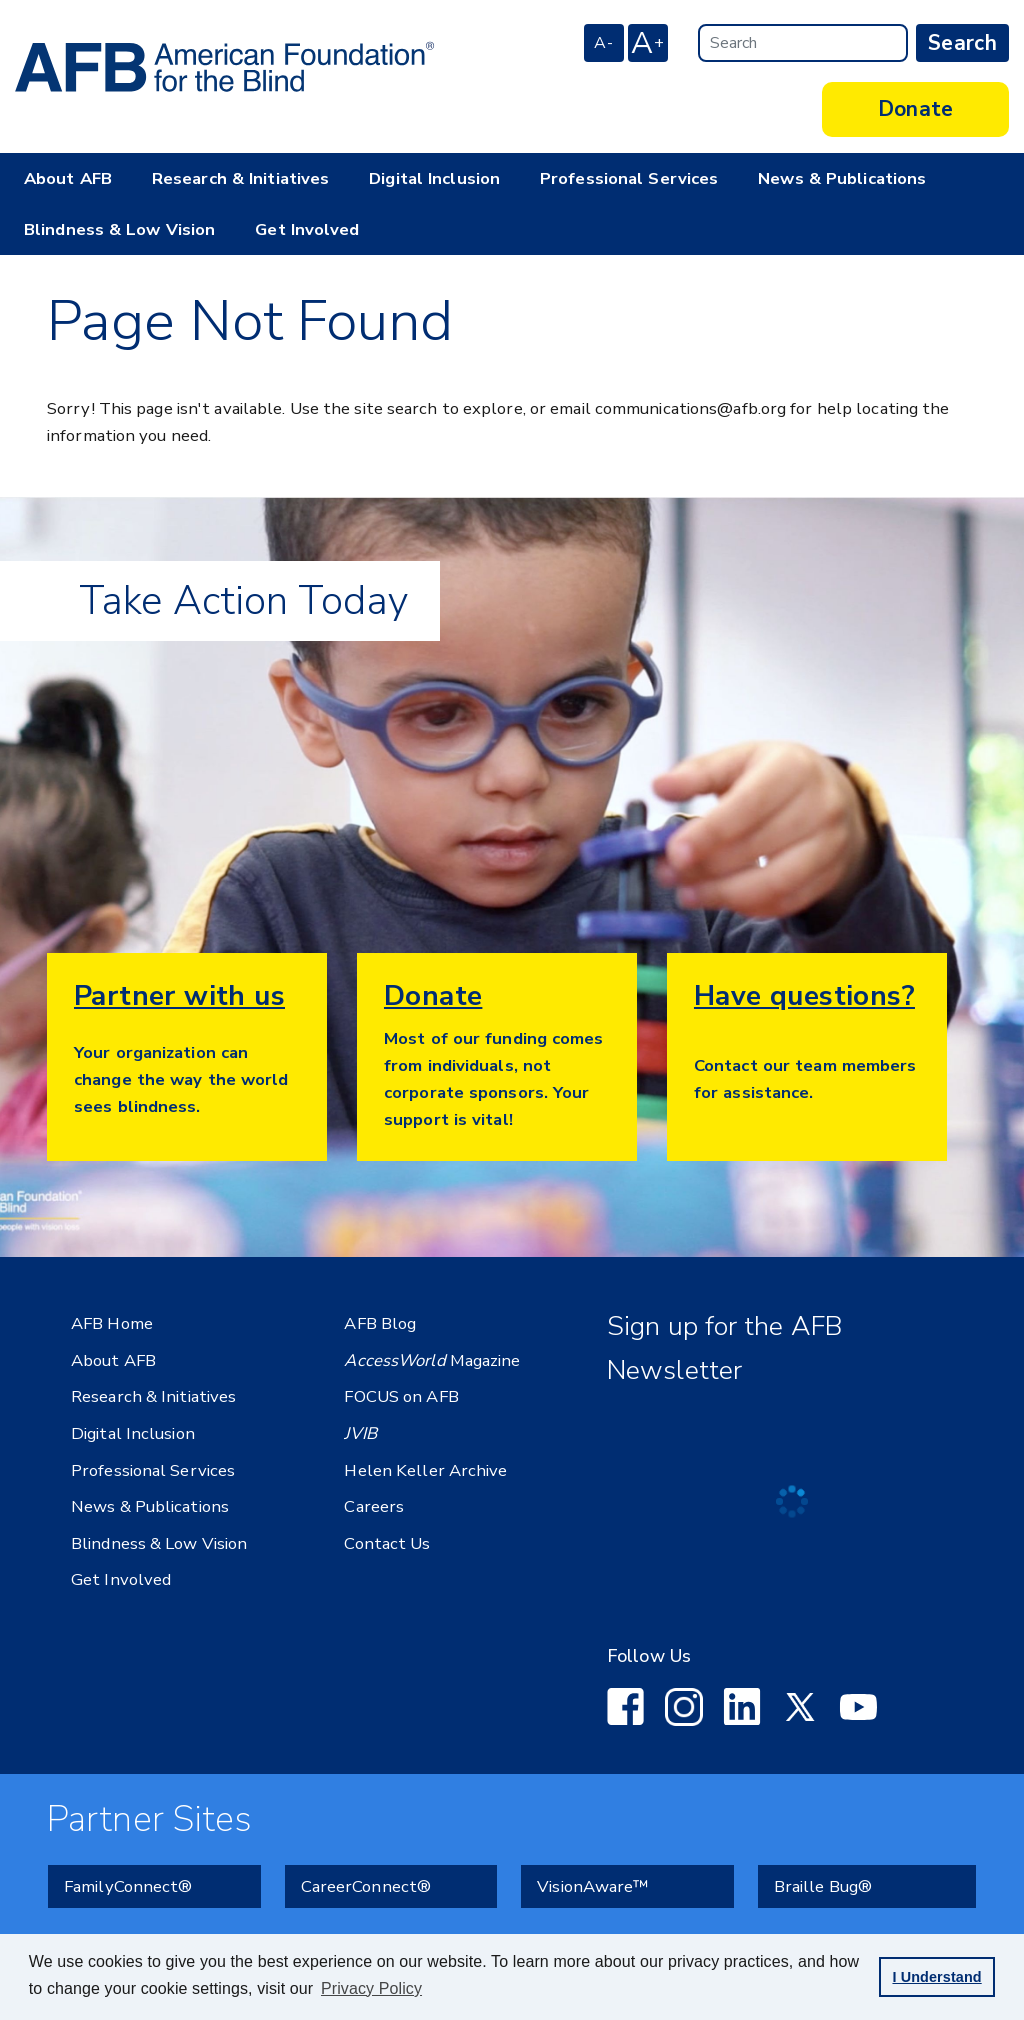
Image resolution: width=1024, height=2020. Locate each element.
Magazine (432, 1360)
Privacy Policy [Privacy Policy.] (371, 1988)
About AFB (68, 178)
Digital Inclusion (434, 178)
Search (962, 43)
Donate (433, 996)
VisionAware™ (593, 1883)
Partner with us (179, 996)
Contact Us (387, 1543)
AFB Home (112, 1323)
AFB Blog (380, 1323)
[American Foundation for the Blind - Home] (225, 66)
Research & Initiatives (240, 178)
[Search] (803, 43)
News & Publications (842, 178)
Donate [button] (916, 109)
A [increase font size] (647, 43)
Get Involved (307, 229)
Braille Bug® (823, 1883)
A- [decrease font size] (603, 43)
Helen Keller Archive (425, 1470)
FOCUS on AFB (401, 1396)
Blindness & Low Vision (119, 229)
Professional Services (629, 178)
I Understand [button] (936, 1977)
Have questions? (804, 996)
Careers (374, 1506)
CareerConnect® (366, 1883)
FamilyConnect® (128, 1883)
